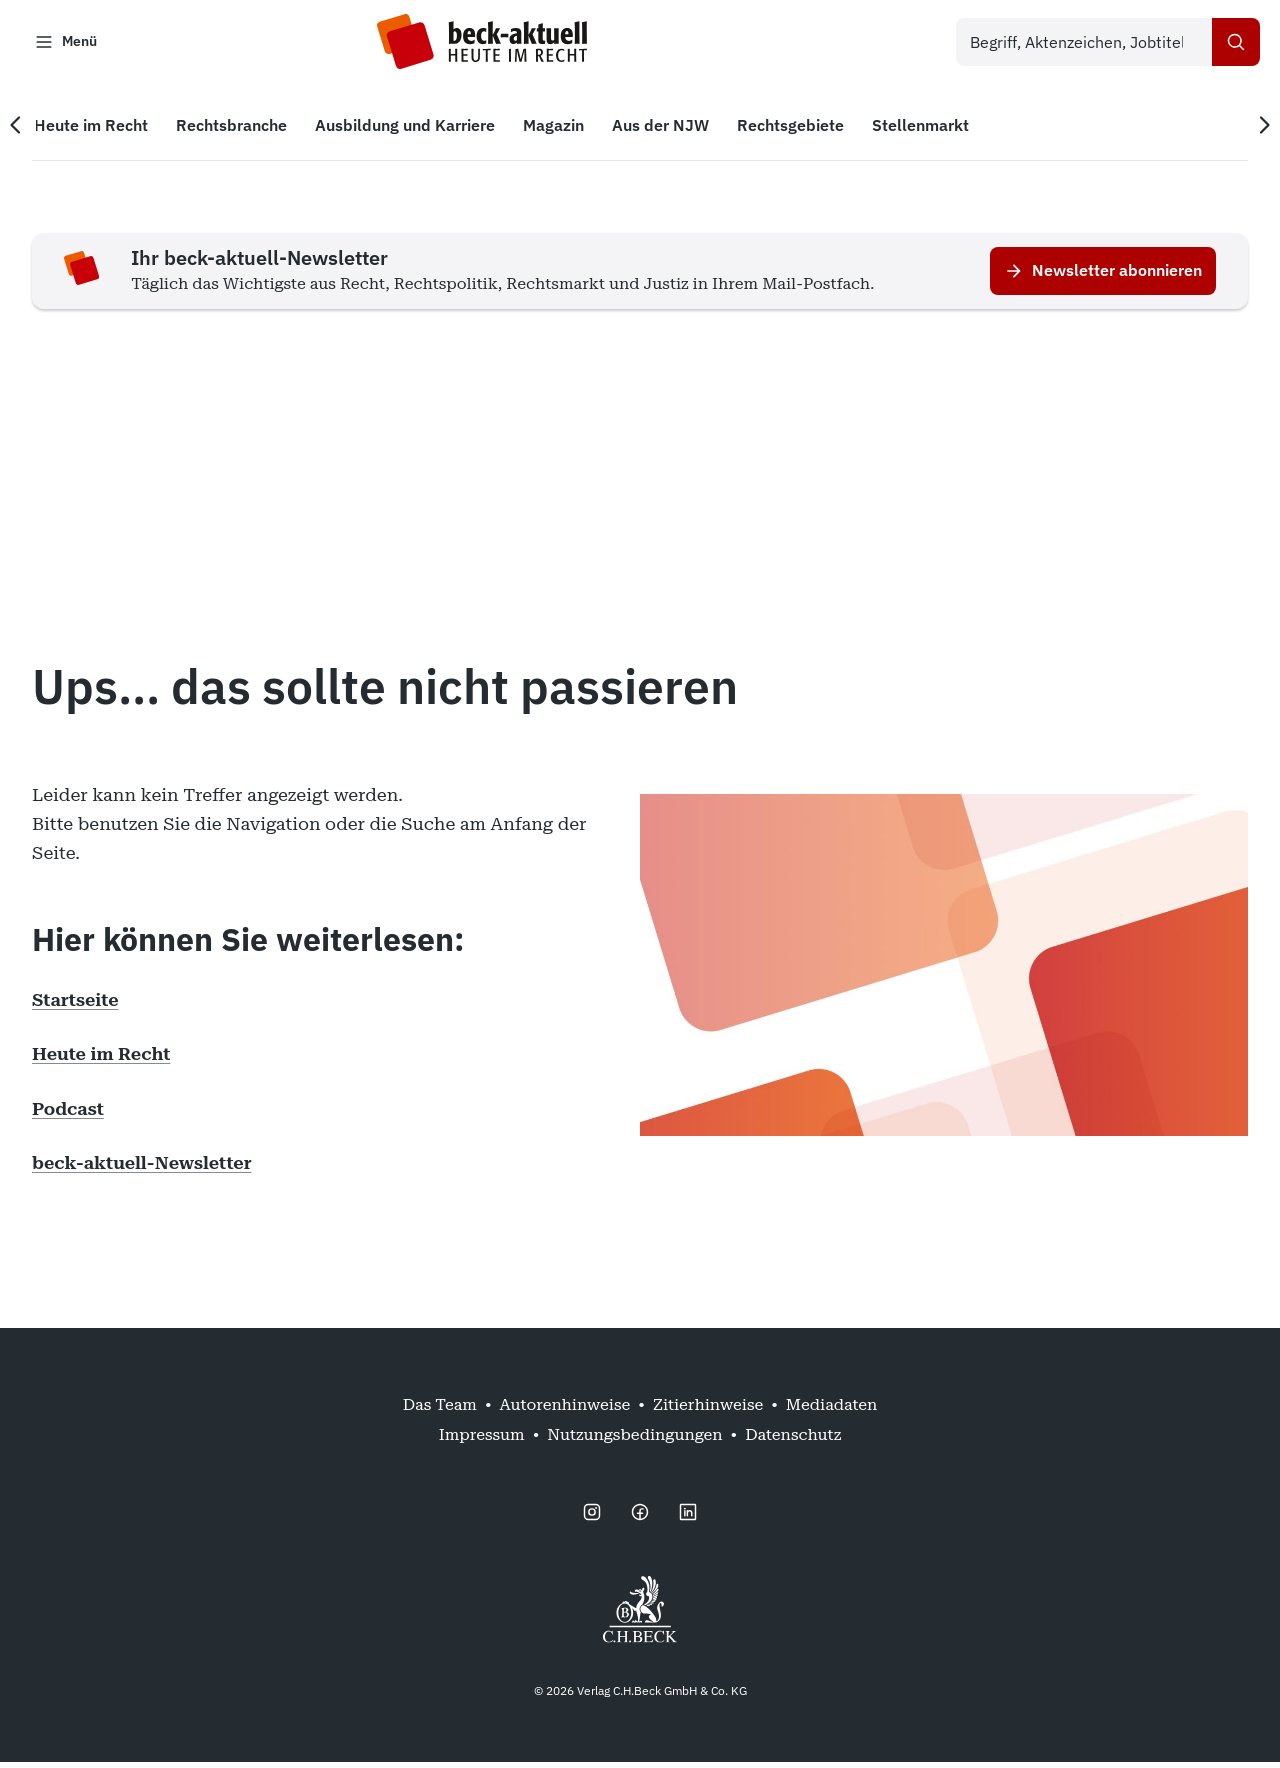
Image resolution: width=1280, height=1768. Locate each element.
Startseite (75, 1005)
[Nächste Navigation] (1252, 131)
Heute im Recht (101, 1059)
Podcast (68, 1114)
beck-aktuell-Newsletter (142, 1168)
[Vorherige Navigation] (28, 131)
